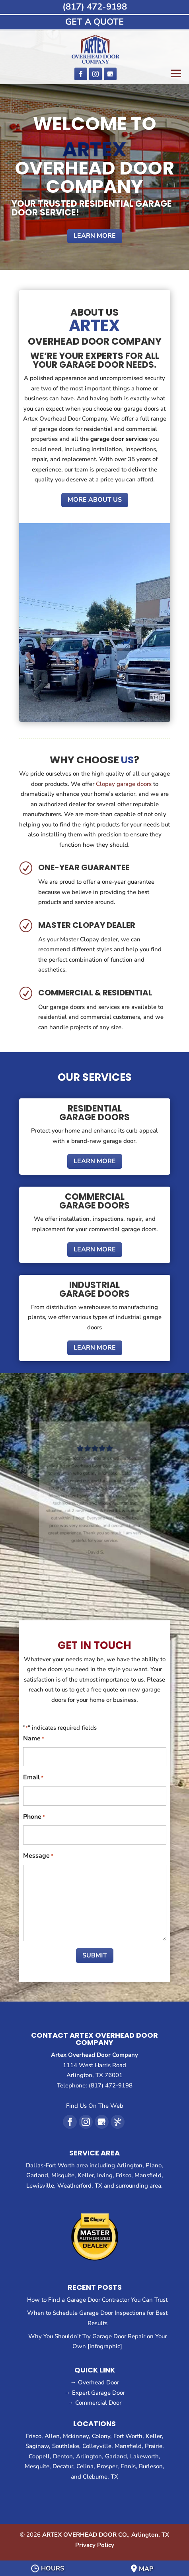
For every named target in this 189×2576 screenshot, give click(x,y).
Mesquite (37, 2466)
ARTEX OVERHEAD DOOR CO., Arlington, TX (105, 2535)
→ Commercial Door (94, 2403)
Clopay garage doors (124, 784)
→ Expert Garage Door (94, 2393)
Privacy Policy (94, 2545)
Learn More (95, 235)
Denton (63, 2456)
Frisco (33, 2436)
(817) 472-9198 (94, 7)
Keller (154, 2436)
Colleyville (96, 2446)
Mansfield (128, 2446)
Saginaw (37, 2446)
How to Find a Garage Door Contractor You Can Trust (97, 2300)
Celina (85, 2466)
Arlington (89, 2456)
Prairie (153, 2446)
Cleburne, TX (100, 2477)
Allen (52, 2436)
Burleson (151, 2466)
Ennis (128, 2466)
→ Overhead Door (94, 2382)
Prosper (107, 2466)
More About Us (95, 499)
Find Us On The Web (94, 2106)
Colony (101, 2436)
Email (33, 1778)
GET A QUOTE (94, 22)
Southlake (65, 2446)
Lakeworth (144, 2456)
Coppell (39, 2456)
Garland (116, 2456)
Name (33, 1739)
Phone (34, 1817)
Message (38, 1856)
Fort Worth (127, 2436)
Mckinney (76, 2436)
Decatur (63, 2466)
